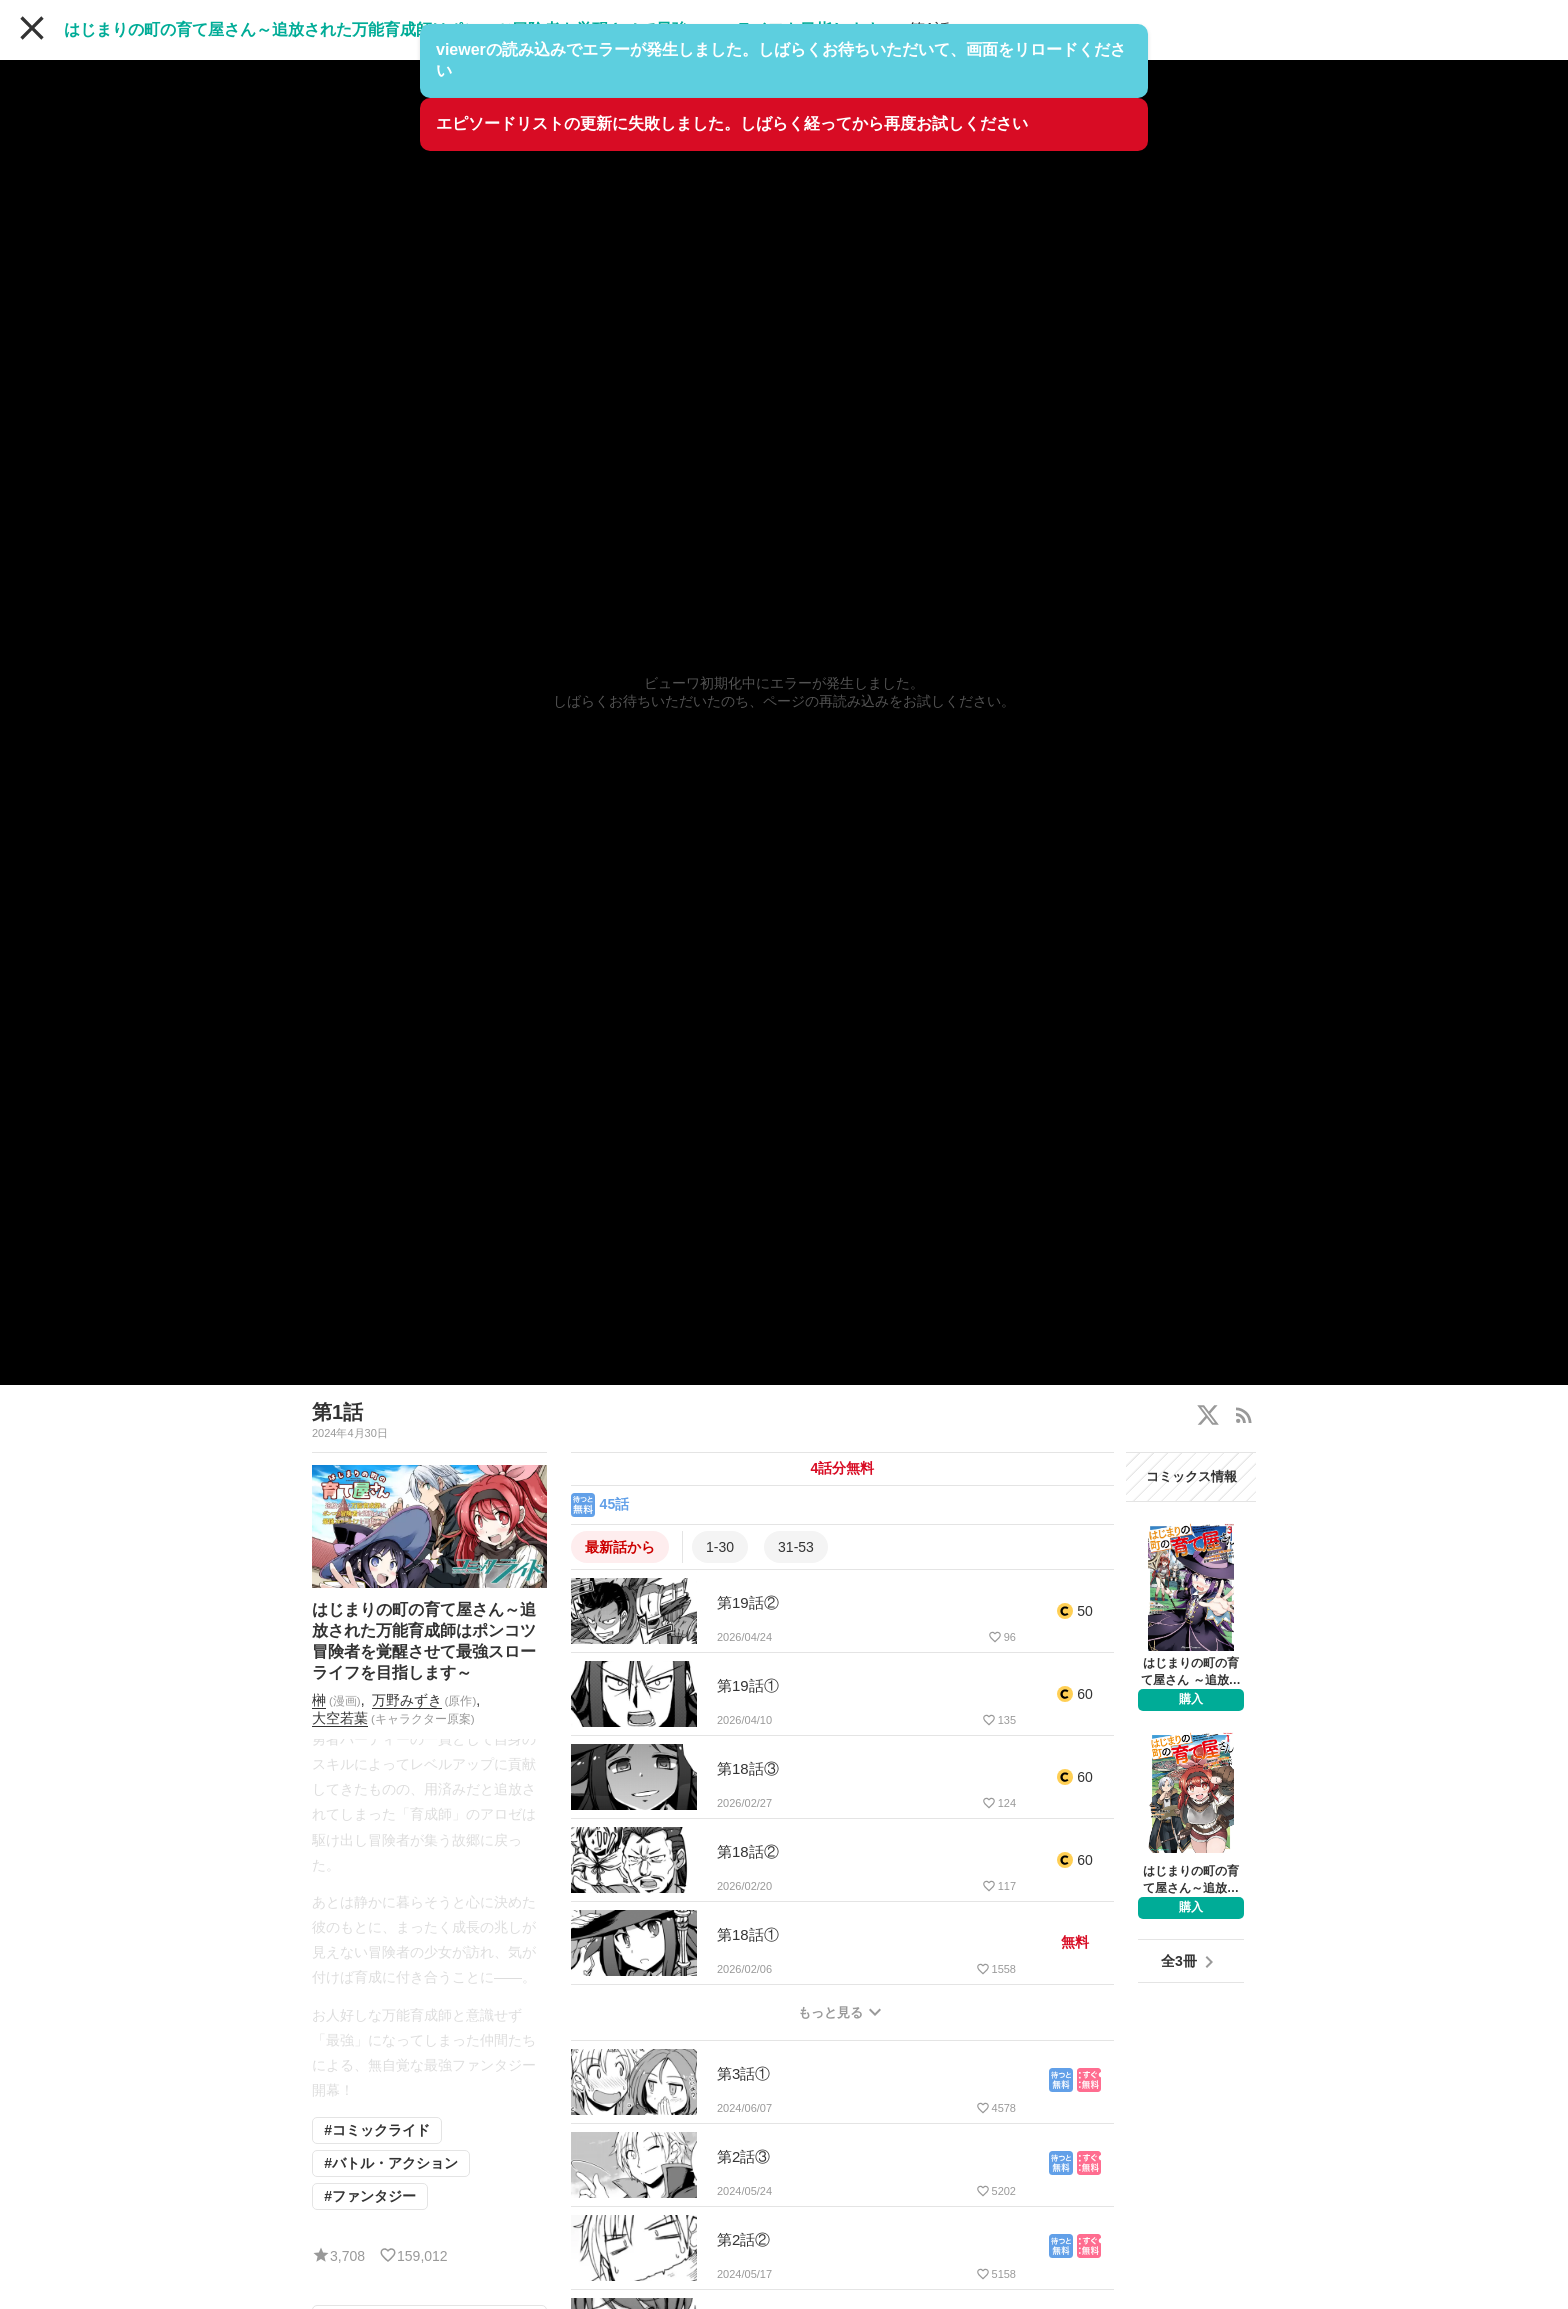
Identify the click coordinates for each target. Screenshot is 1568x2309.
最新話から (620, 1547)
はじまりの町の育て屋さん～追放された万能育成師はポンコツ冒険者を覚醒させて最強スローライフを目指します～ (480, 29)
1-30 (720, 1547)
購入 (1191, 1699)
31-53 (796, 1547)
